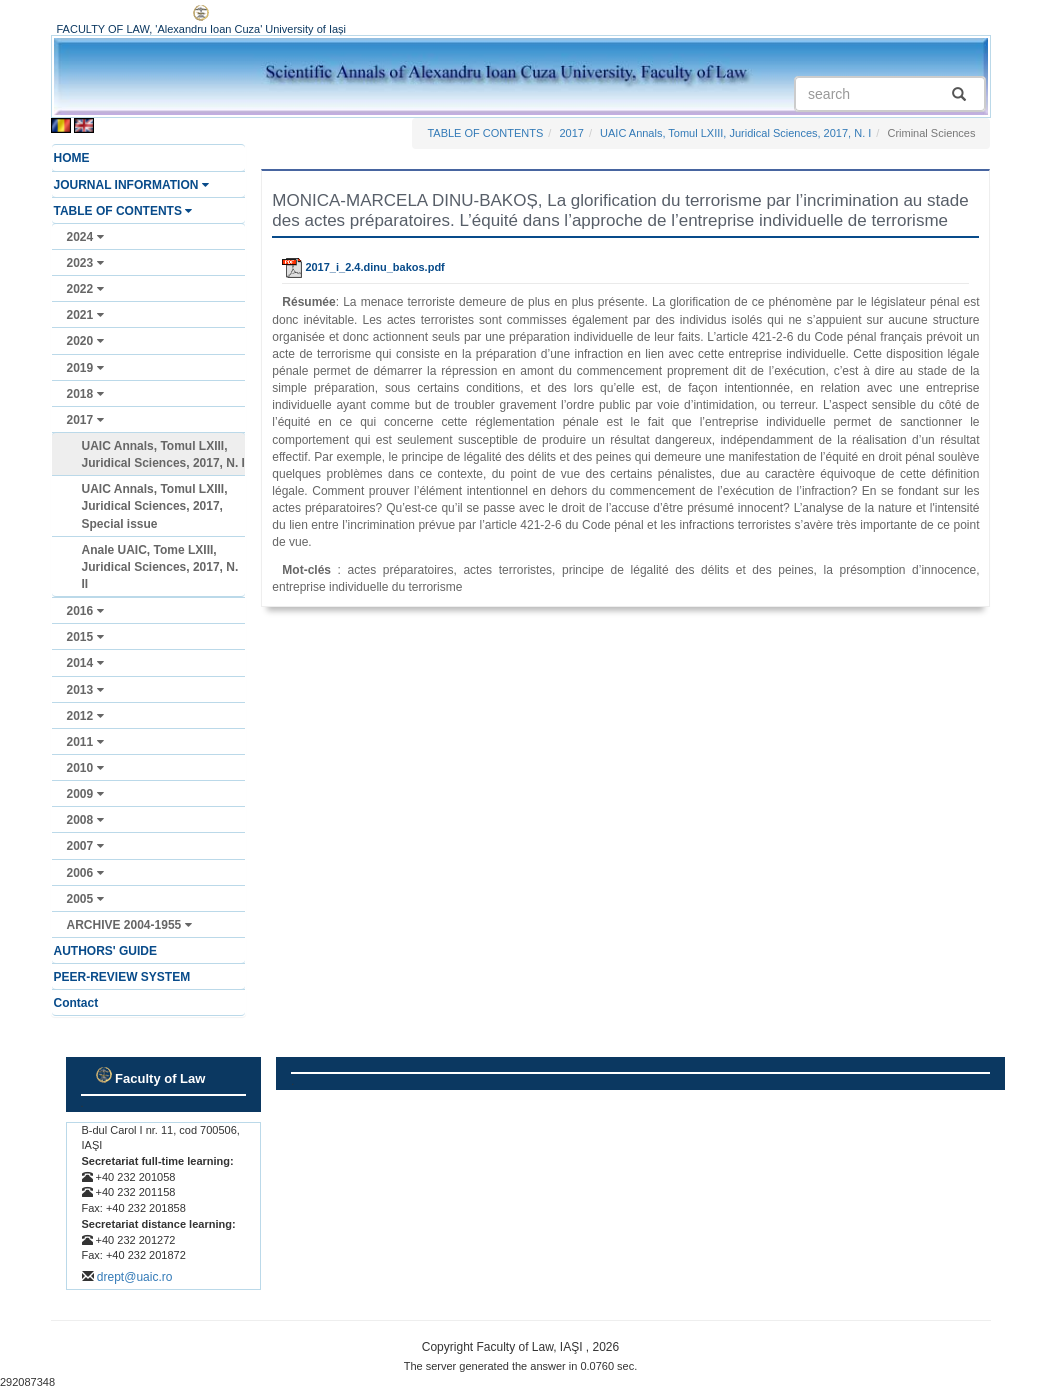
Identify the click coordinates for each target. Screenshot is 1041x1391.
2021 (85, 315)
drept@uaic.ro (135, 1277)
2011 (85, 742)
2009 (85, 794)
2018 (85, 394)
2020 (85, 341)
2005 (85, 899)
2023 (85, 263)
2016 (85, 611)
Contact (76, 1003)
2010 (85, 768)
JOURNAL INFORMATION (131, 185)
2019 (85, 368)
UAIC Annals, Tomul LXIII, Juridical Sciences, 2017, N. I (163, 454)
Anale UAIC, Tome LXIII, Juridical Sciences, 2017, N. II (160, 567)
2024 (85, 237)
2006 (85, 873)
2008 (85, 820)
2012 (85, 716)
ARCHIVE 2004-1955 (129, 925)
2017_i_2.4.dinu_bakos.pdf (363, 267)
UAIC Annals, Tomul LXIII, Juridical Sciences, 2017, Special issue (155, 506)
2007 (85, 846)
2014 (85, 663)
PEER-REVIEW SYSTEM (122, 977)
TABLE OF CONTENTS (123, 211)
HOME (72, 158)
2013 (85, 690)
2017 (85, 420)
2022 (85, 289)
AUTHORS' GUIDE (106, 951)
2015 (85, 637)
